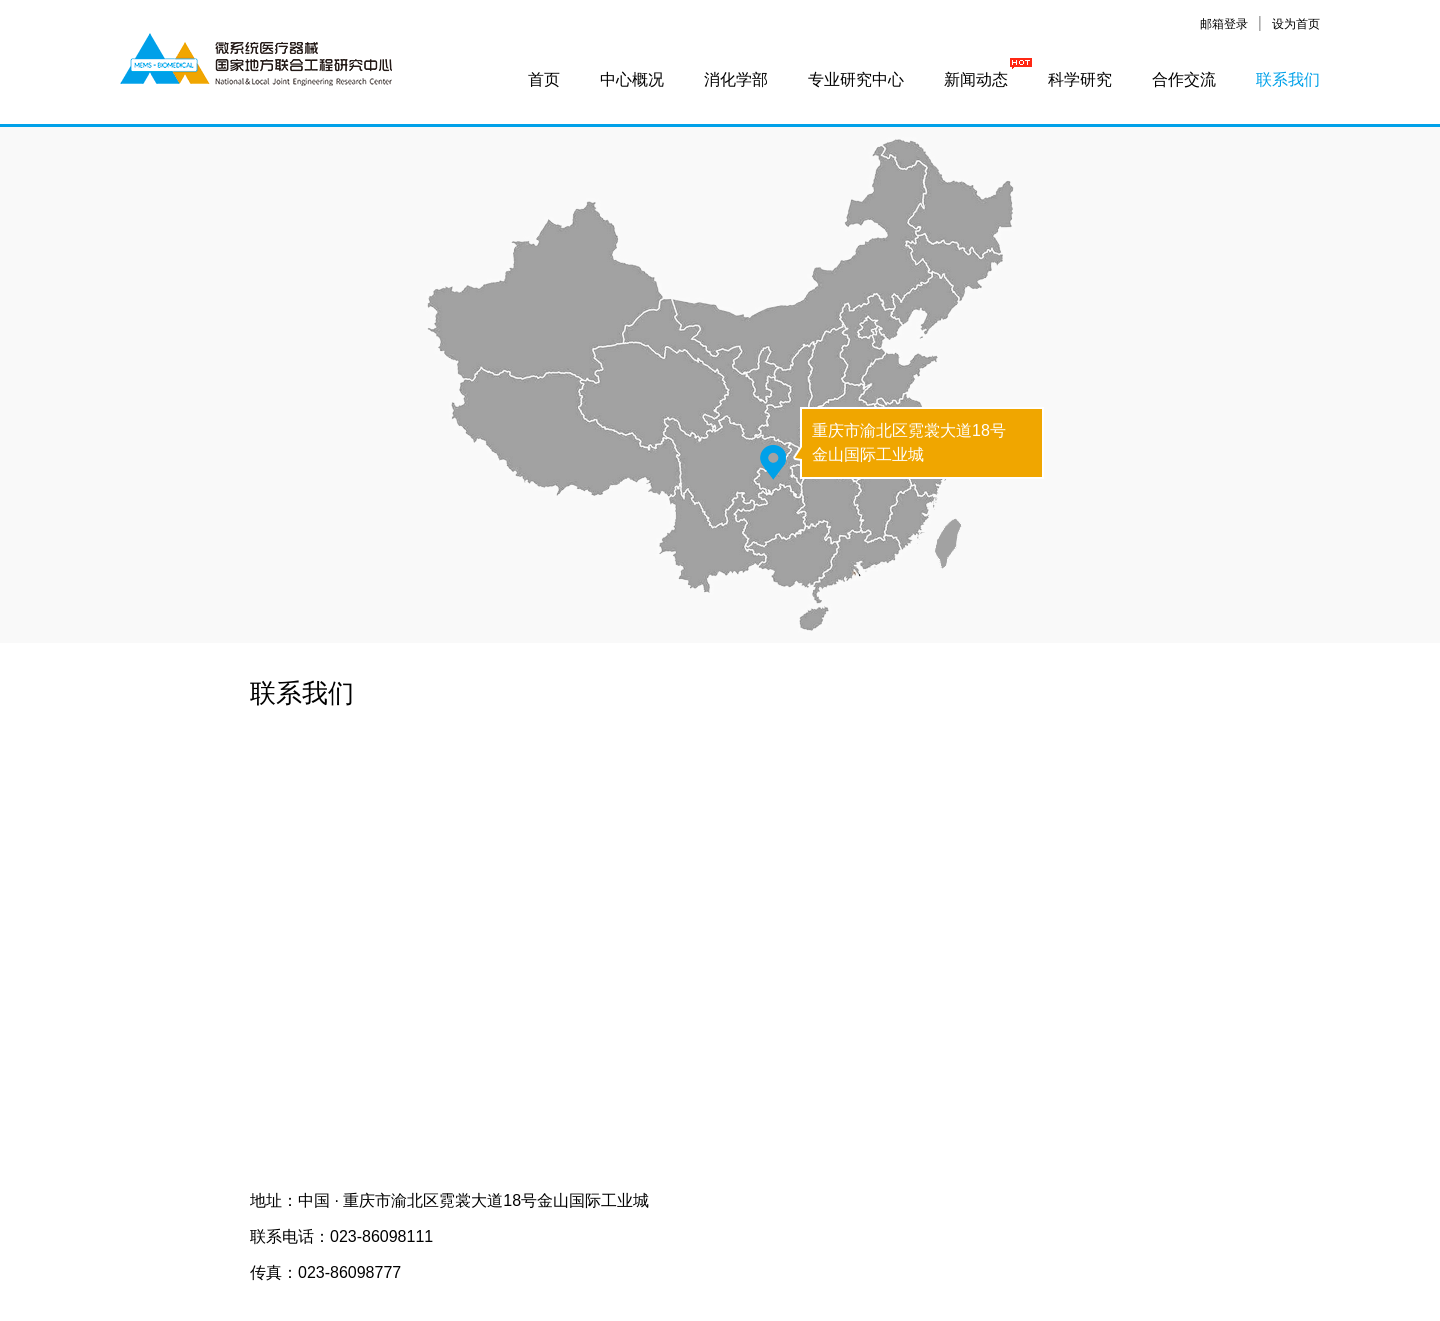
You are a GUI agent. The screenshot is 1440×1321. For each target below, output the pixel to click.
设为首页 (1296, 24)
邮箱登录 (1224, 24)
